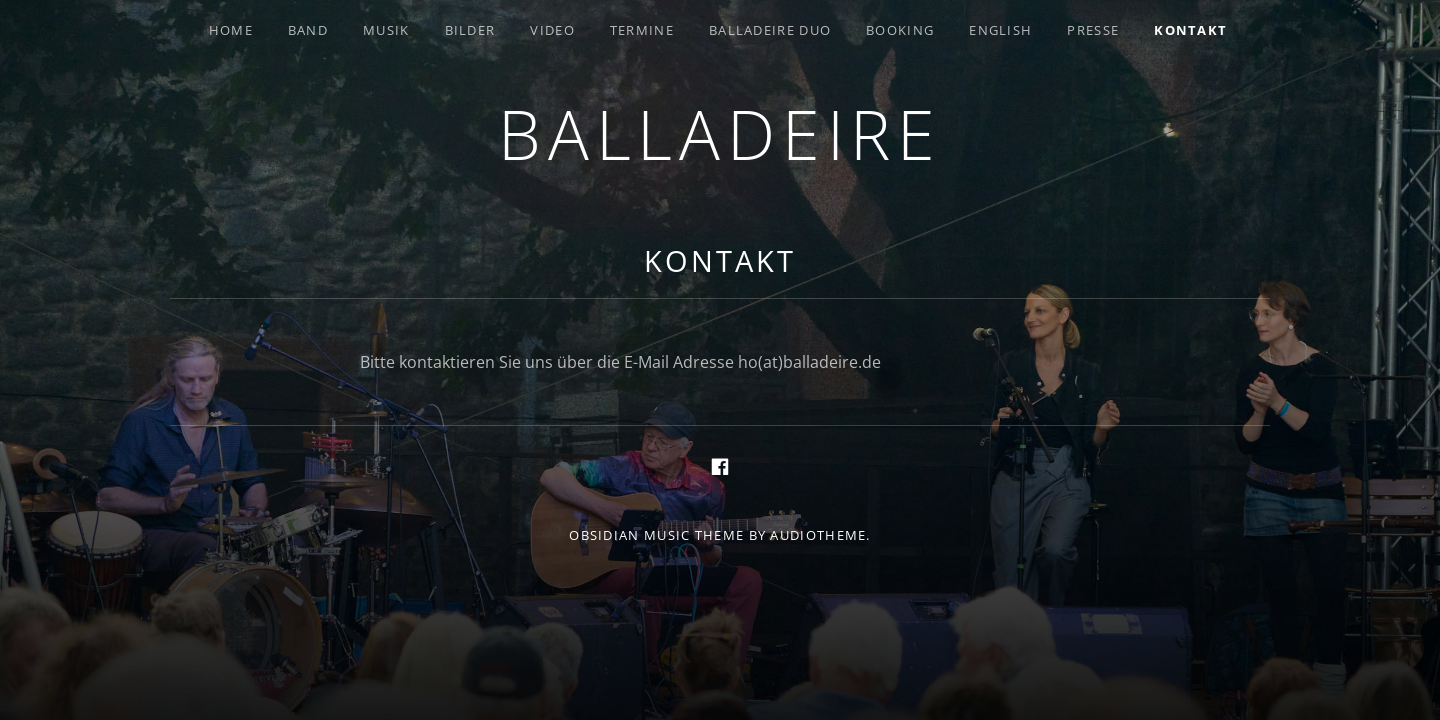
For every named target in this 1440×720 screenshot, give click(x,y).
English (1000, 30)
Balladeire (720, 133)
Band (308, 30)
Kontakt (1190, 30)
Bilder (470, 30)
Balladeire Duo (770, 30)
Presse (1093, 30)
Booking (900, 30)
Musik (386, 30)
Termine (642, 30)
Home (231, 30)
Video (552, 30)
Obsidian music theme (656, 535)
